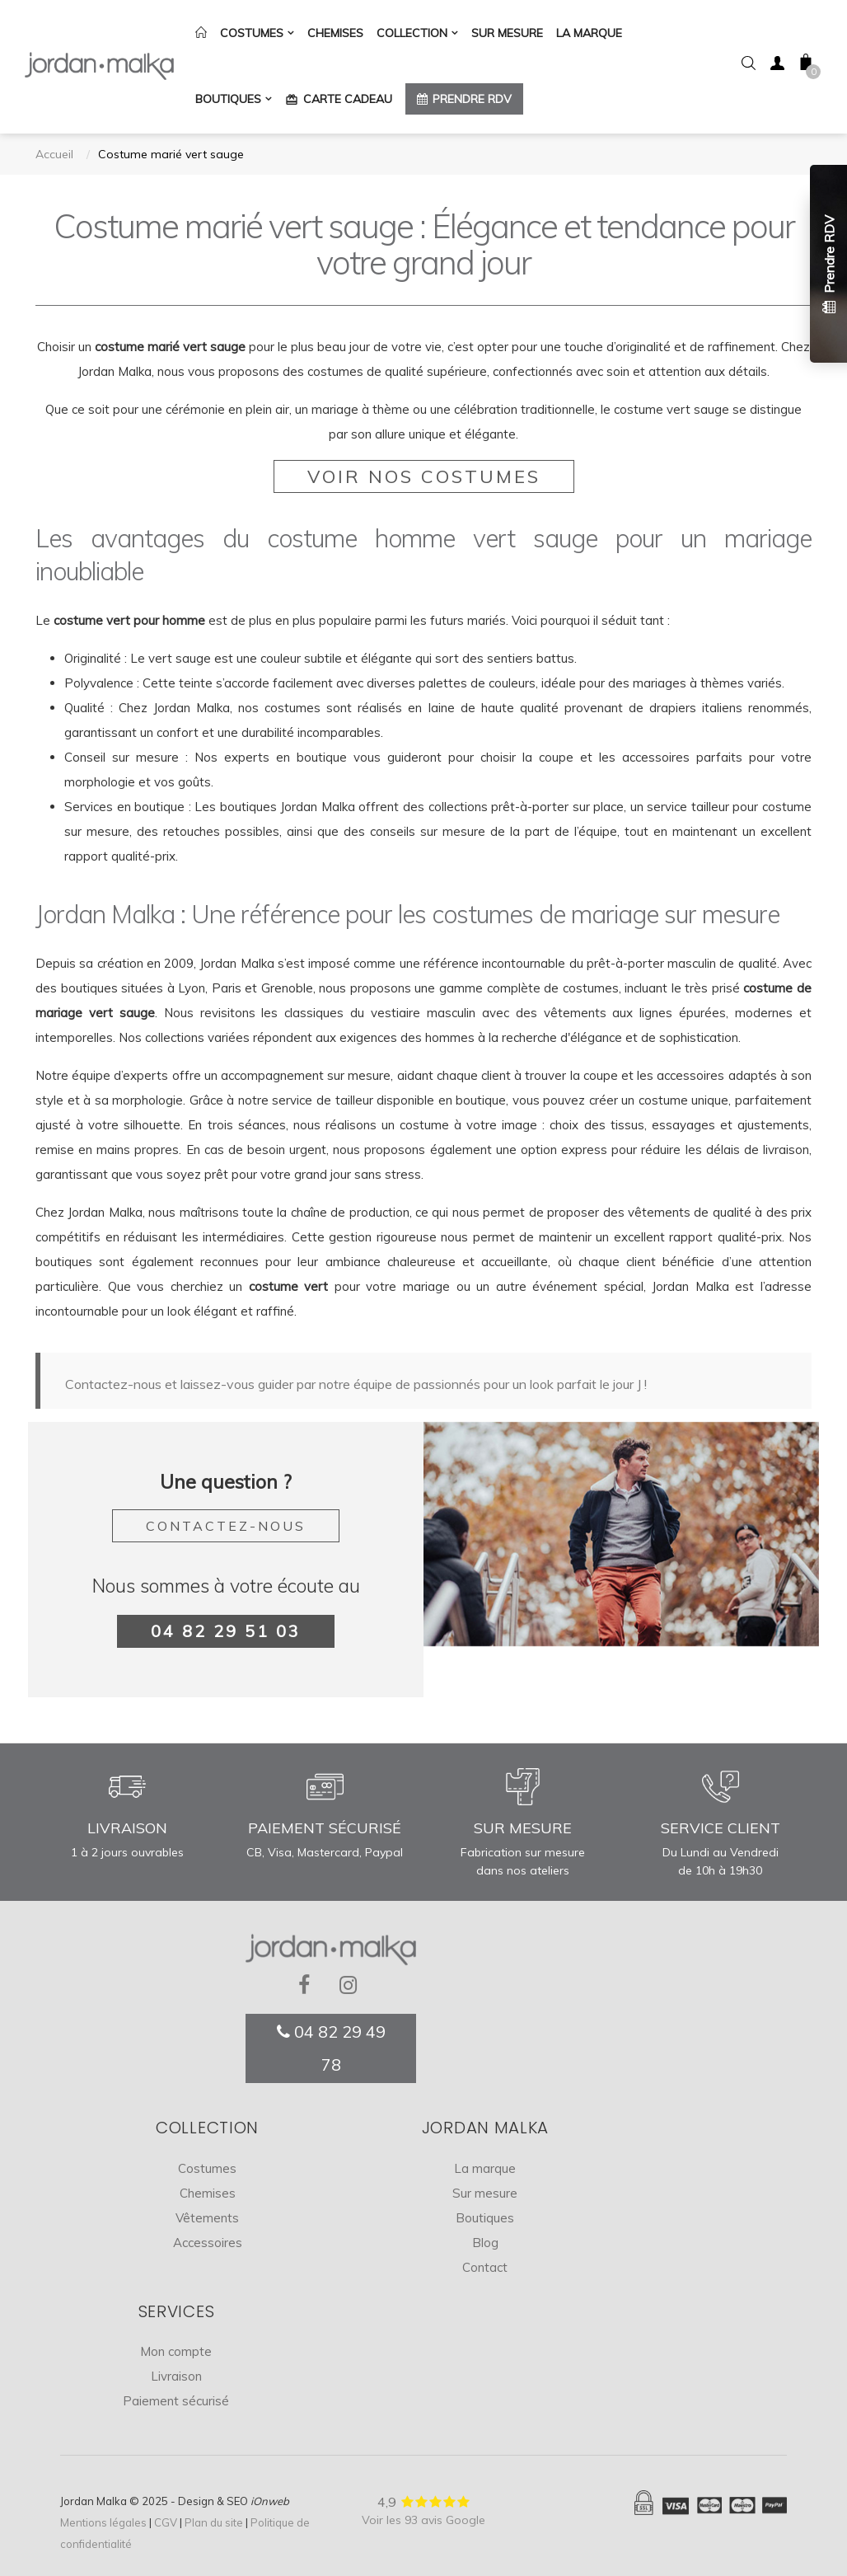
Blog (485, 2242)
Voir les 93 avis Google (423, 2520)
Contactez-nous (226, 1526)
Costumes (207, 2168)
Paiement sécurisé (176, 2401)
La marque (485, 2168)
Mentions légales (103, 2522)
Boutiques (485, 2218)
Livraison (176, 2376)
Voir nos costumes (423, 476)
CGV (165, 2522)
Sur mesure (484, 2193)
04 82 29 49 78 (331, 2048)
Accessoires (207, 2242)
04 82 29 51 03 (226, 1631)
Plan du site (214, 2522)
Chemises (208, 2193)
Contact (485, 2267)
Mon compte (176, 2351)
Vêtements (207, 2218)
